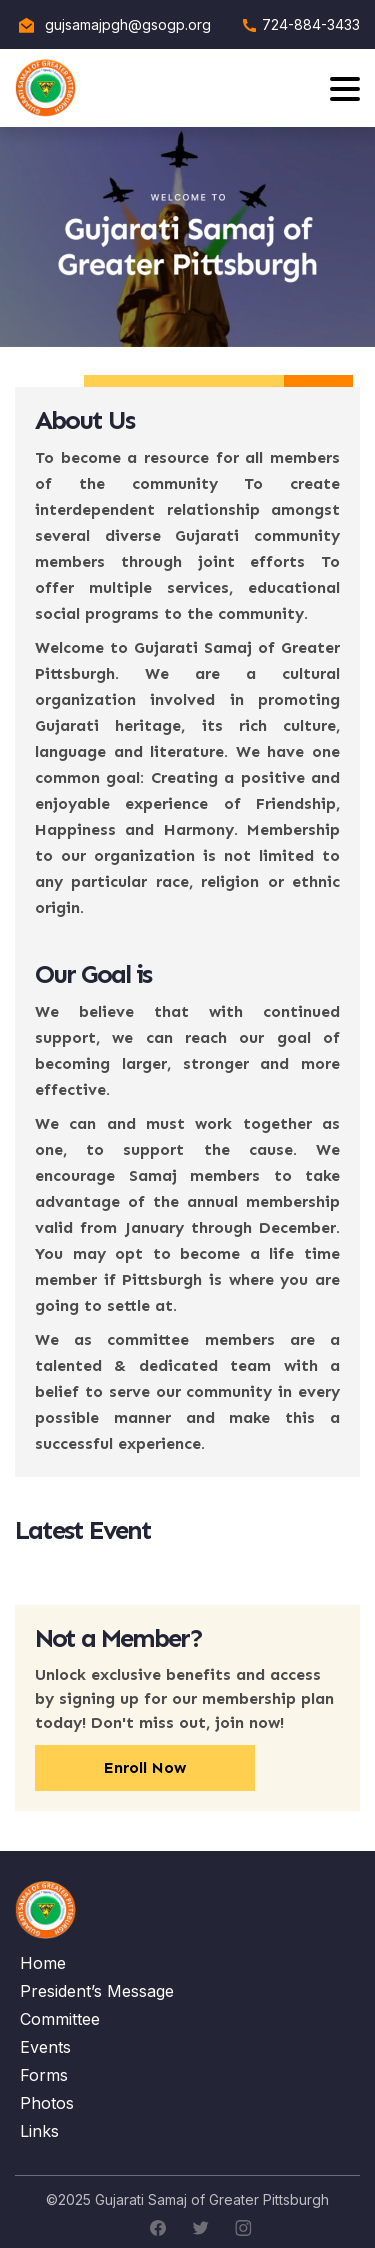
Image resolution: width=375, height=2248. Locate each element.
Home (43, 1963)
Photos (47, 2103)
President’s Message (97, 1991)
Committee (60, 2019)
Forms (44, 2075)
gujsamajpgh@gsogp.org (128, 24)
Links (39, 2131)
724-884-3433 (311, 24)
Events (45, 2047)
